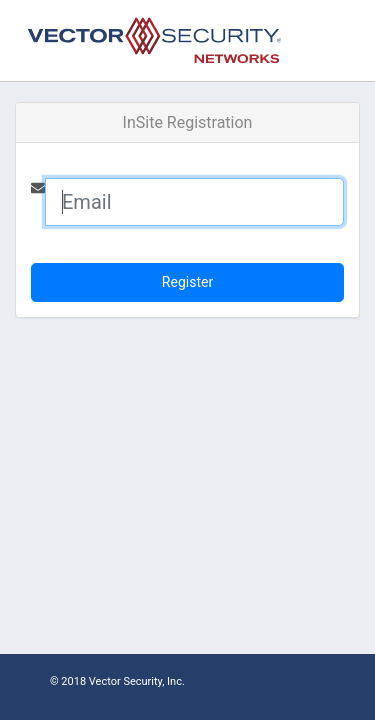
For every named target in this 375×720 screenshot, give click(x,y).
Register (187, 282)
